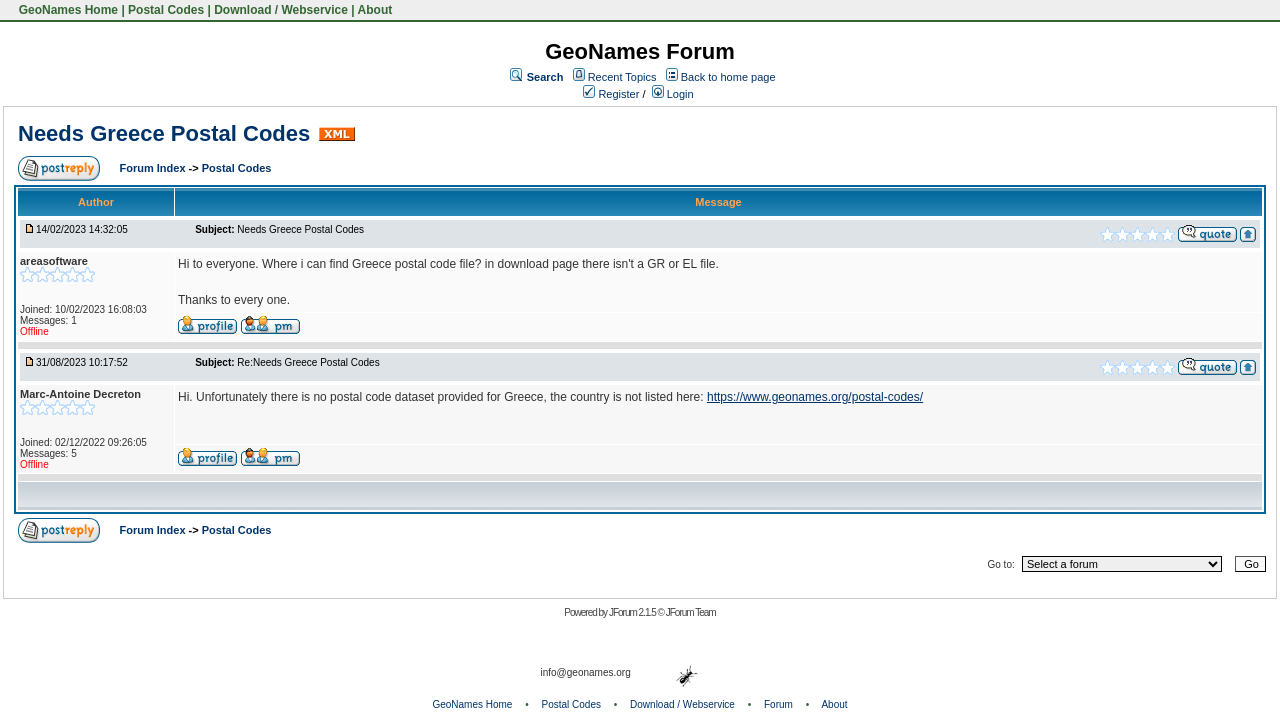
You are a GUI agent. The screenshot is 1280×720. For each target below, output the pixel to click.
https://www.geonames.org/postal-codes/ (815, 397)
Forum (778, 704)
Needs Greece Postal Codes (164, 133)
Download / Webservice (281, 10)
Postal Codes (166, 10)
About (375, 10)
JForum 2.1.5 (633, 612)
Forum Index (154, 168)
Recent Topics (622, 77)
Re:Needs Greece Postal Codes (308, 362)
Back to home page (728, 77)
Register (611, 94)
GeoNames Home (66, 10)
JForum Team (691, 612)
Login (673, 94)
